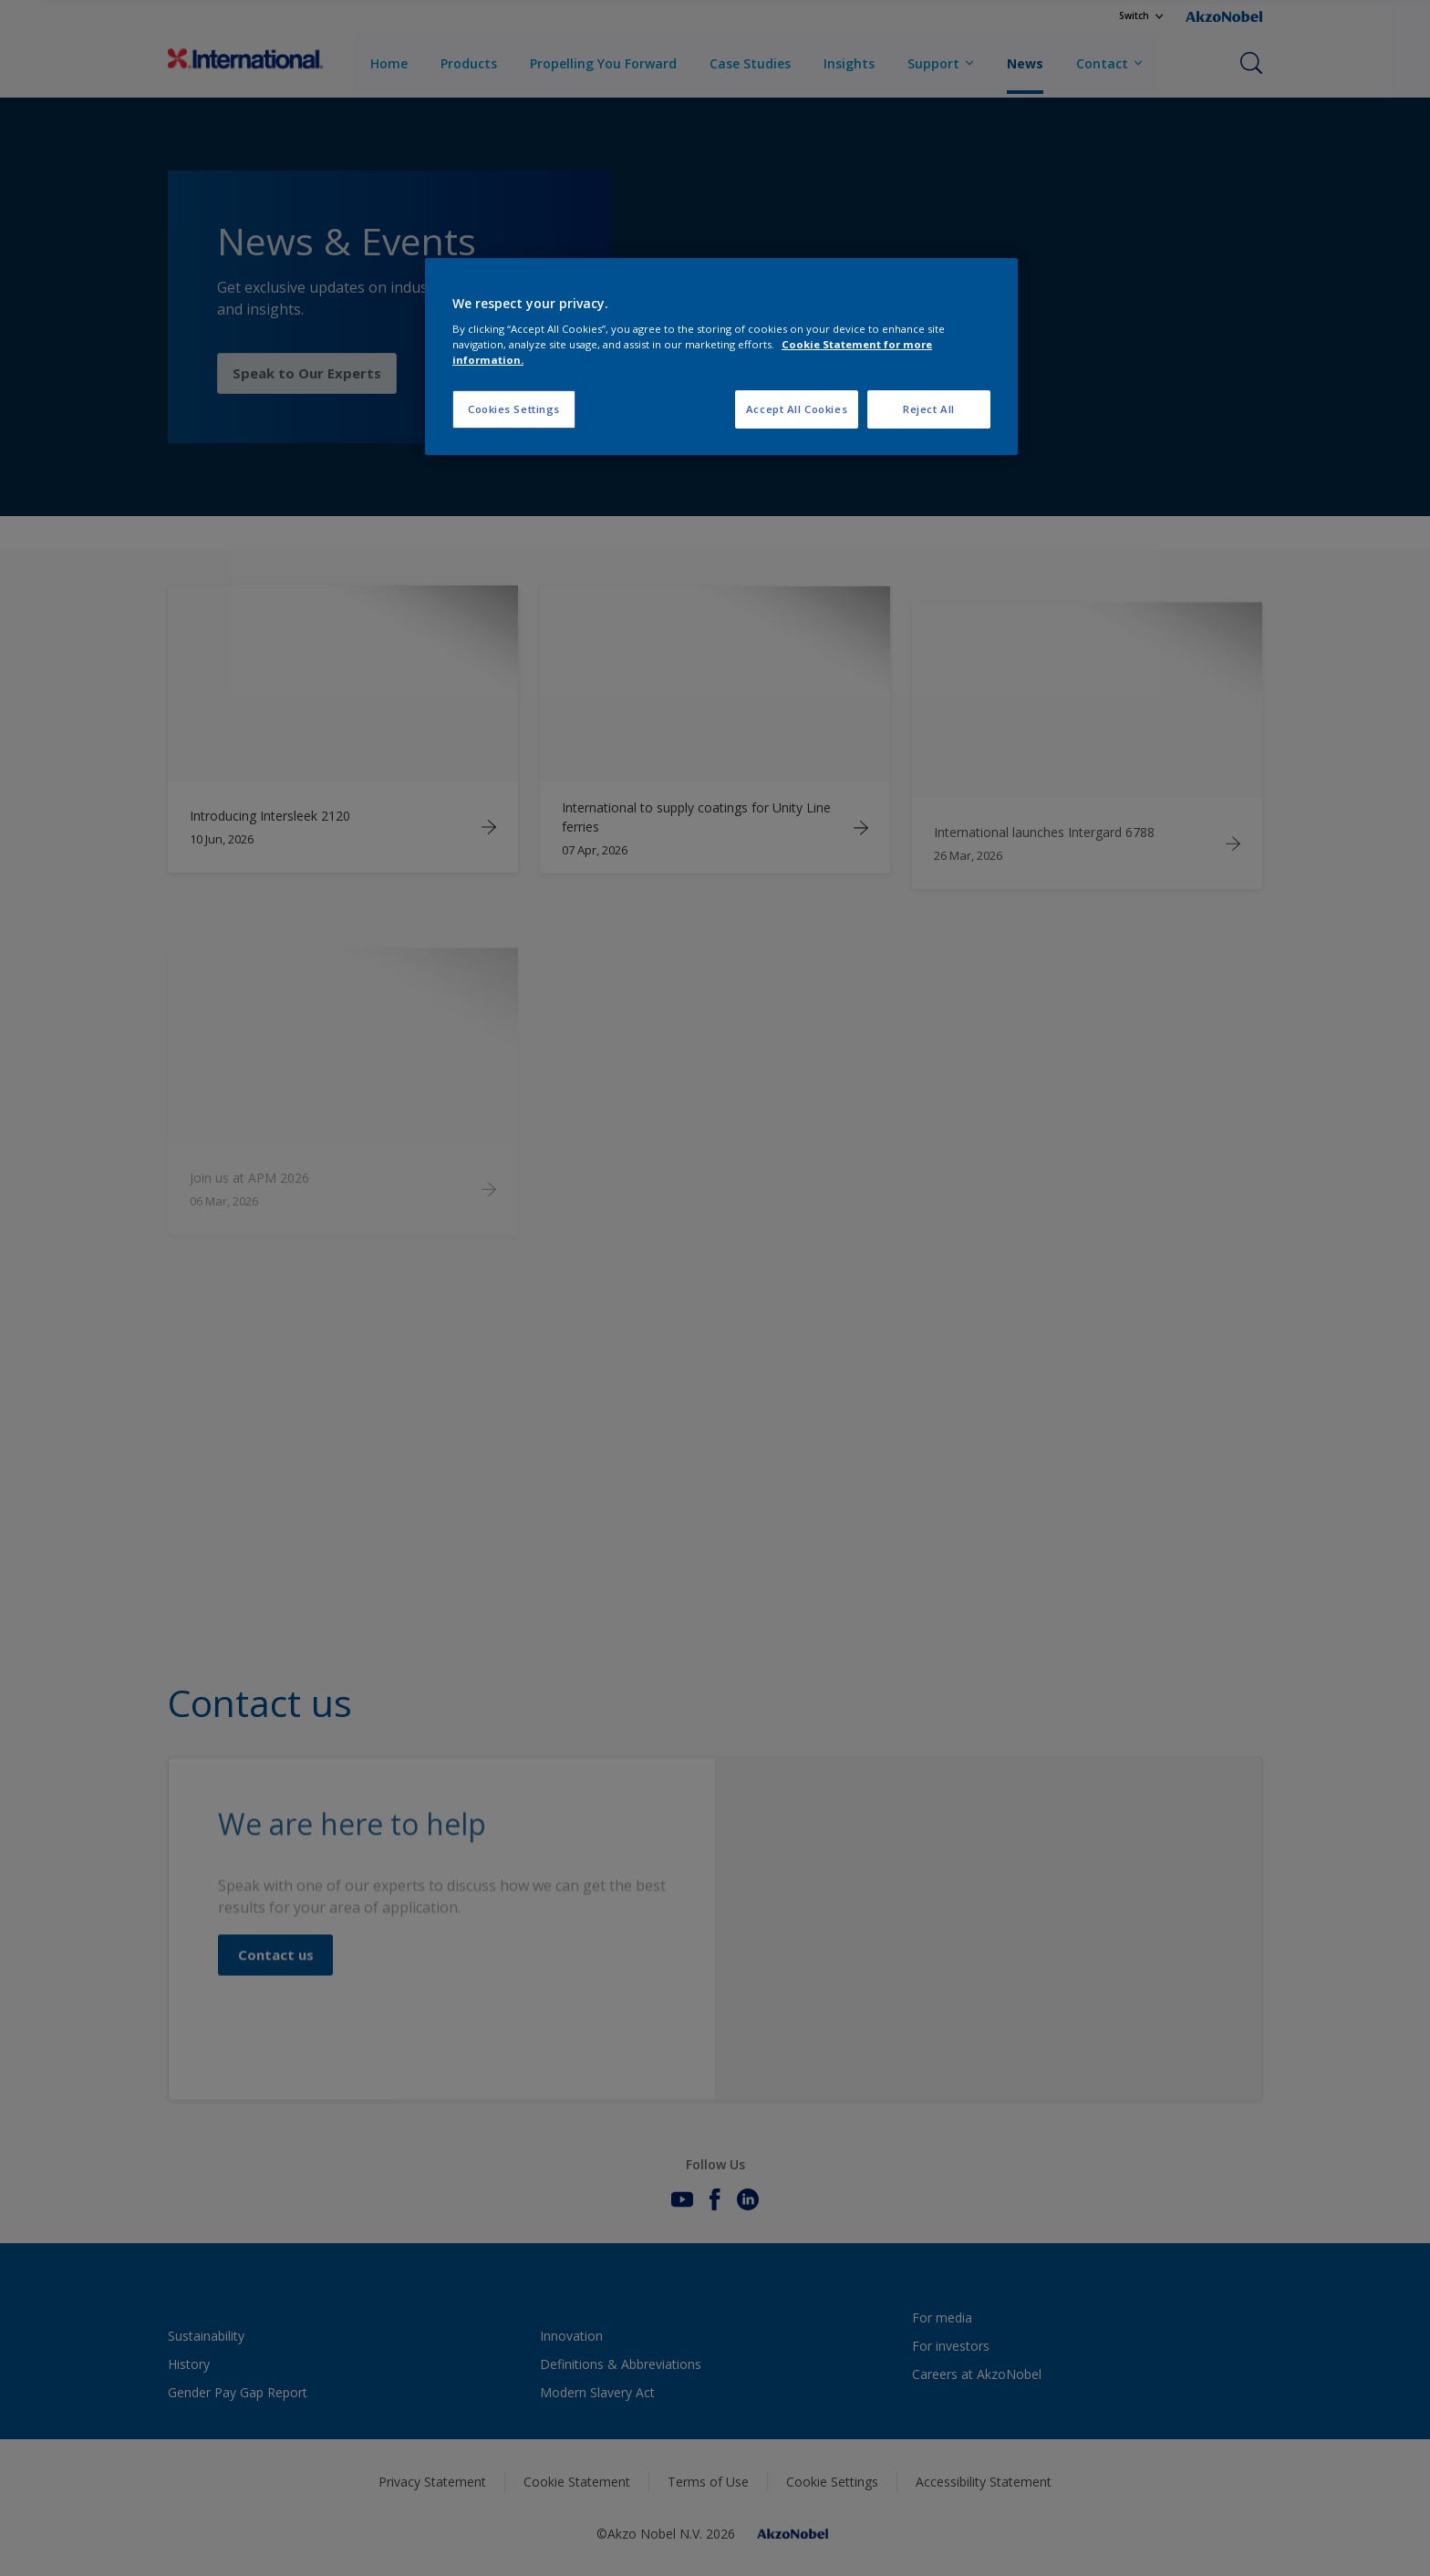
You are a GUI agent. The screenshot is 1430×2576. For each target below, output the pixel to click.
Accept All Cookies (796, 409)
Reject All (929, 409)
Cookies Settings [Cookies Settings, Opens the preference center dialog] (514, 409)
